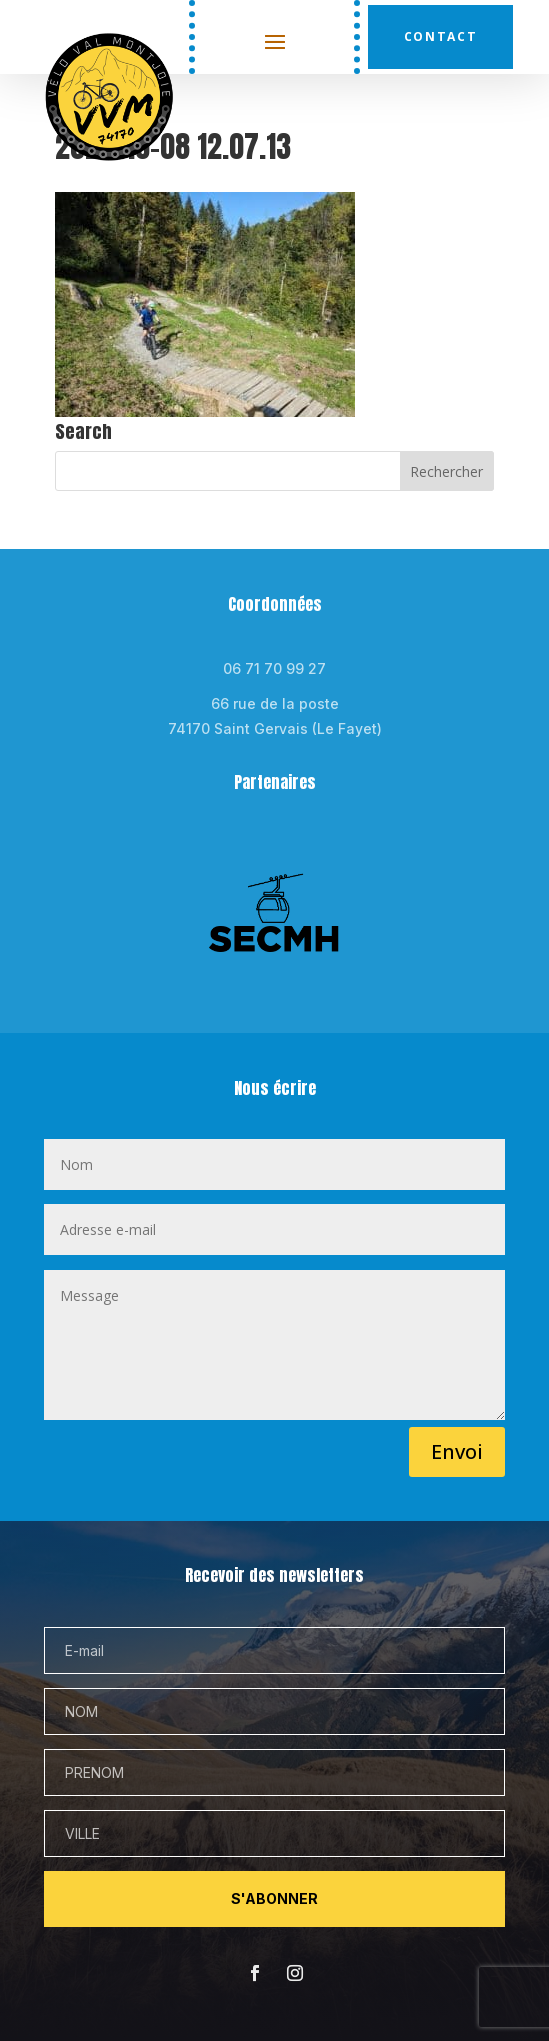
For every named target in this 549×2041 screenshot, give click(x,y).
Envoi (457, 1451)
